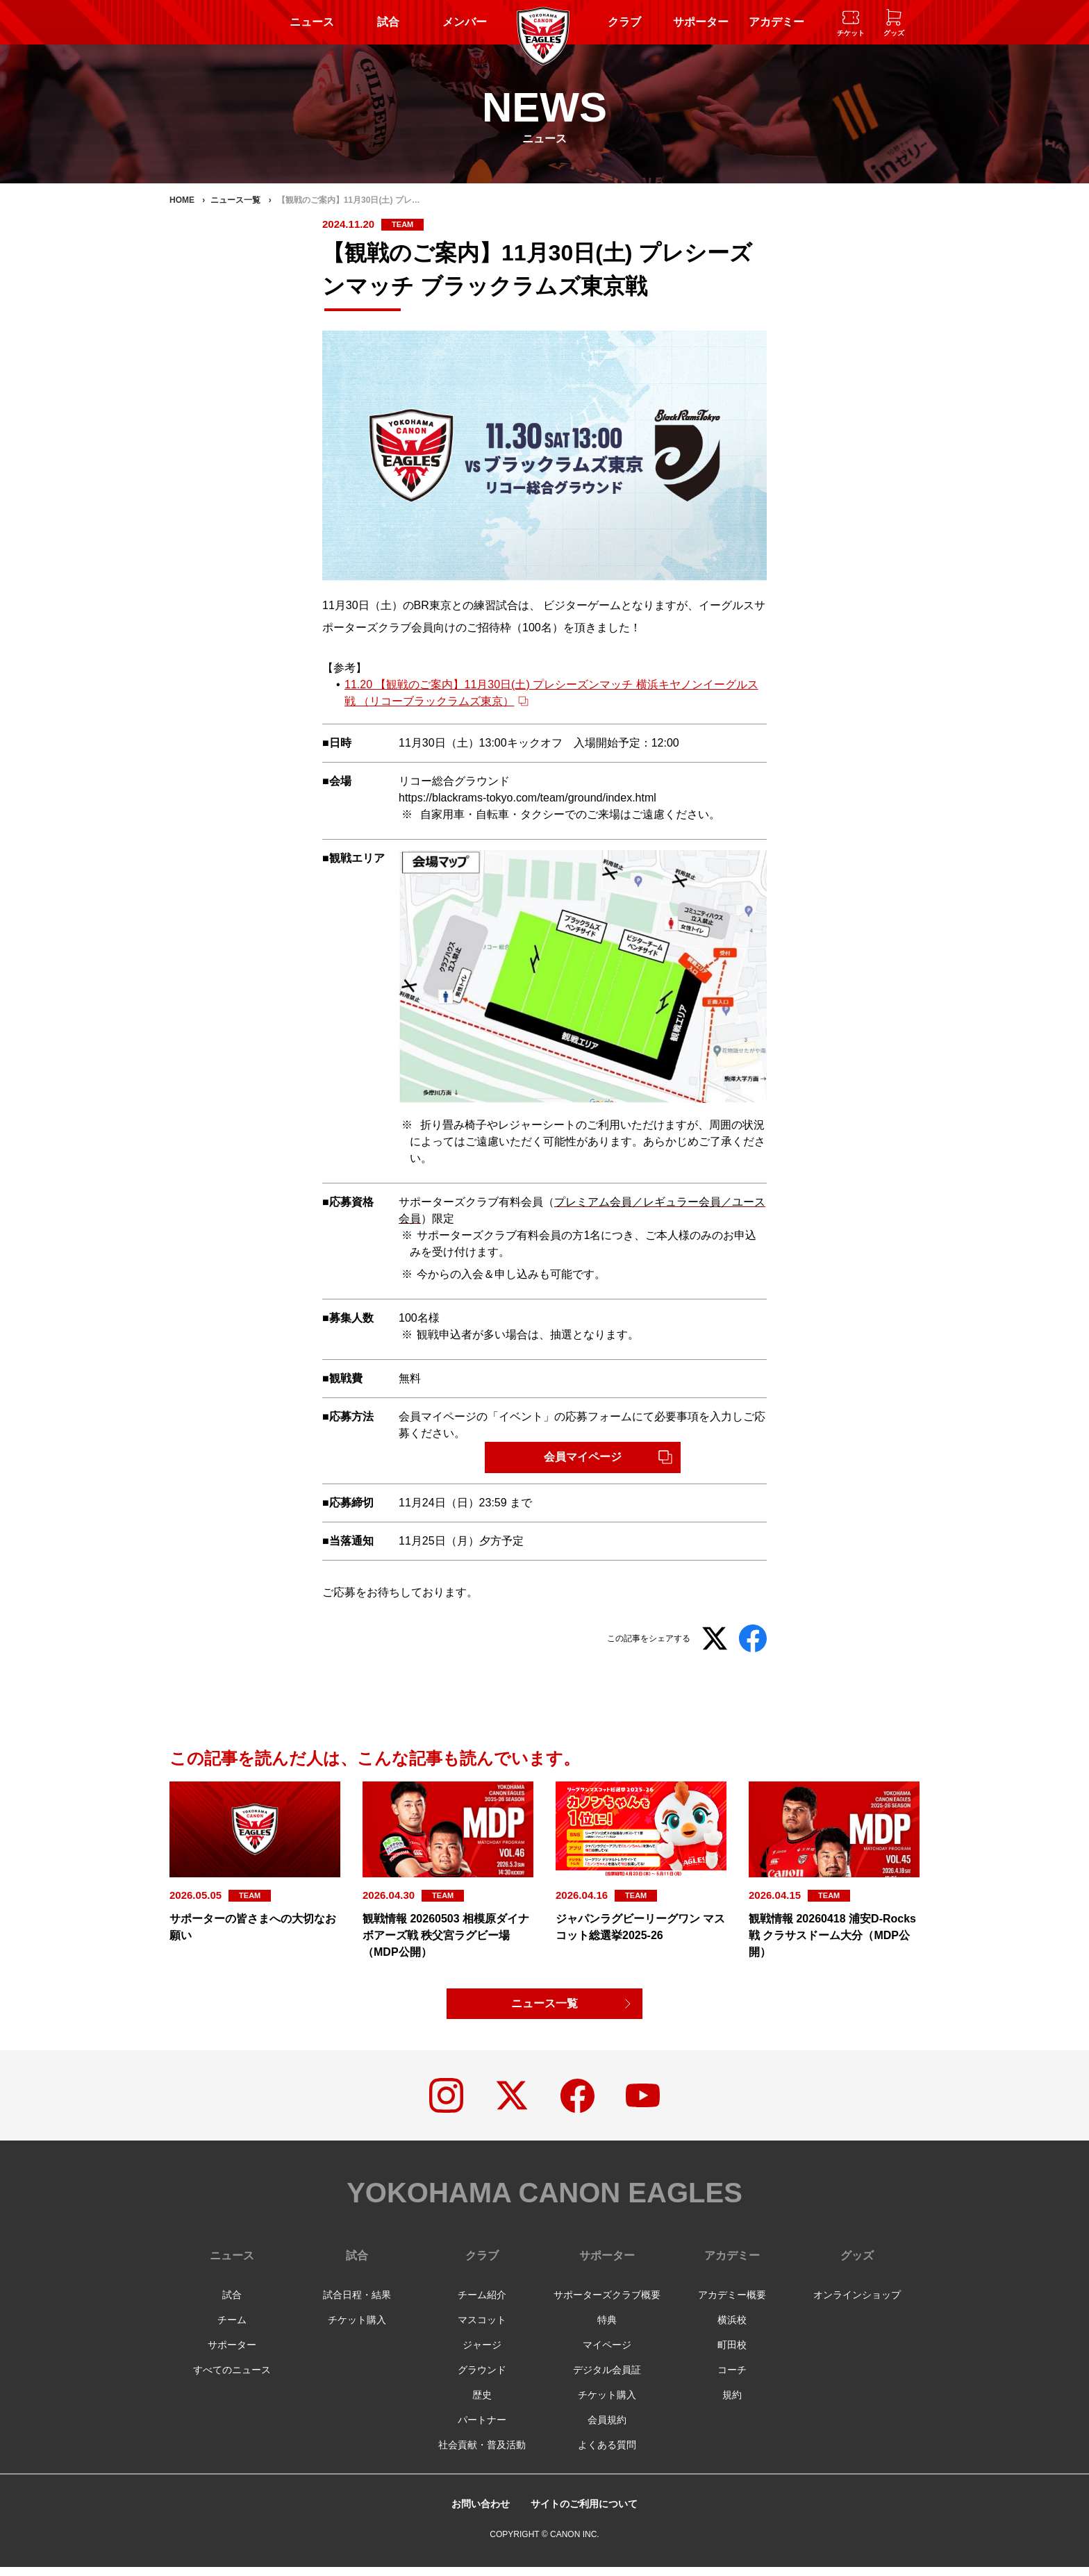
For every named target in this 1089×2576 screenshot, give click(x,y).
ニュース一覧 (544, 2007)
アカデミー (776, 22)
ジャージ (482, 2353)
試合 (388, 22)
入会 (472, 1274)
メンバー (464, 22)
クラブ (624, 22)
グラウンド (482, 2378)
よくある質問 (607, 2453)
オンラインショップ (857, 2303)
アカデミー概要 (732, 2303)
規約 (732, 2403)
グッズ (857, 2264)
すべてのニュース (232, 2378)
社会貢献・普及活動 (482, 2453)
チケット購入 (357, 2328)
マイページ (607, 2353)
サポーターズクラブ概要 (607, 2303)
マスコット (482, 2328)
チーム (232, 2328)
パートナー (482, 2428)
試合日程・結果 (357, 2303)
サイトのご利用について (588, 2512)
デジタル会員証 (607, 2378)
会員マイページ (437, 1416)
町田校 (732, 2353)
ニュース (312, 22)
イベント (521, 1416)
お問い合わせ (473, 2512)
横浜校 (732, 2328)
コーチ (732, 2378)
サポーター (701, 22)
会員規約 (607, 2428)
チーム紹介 (482, 2303)
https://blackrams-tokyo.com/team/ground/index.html (527, 798)
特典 (607, 2328)
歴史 (482, 2403)
